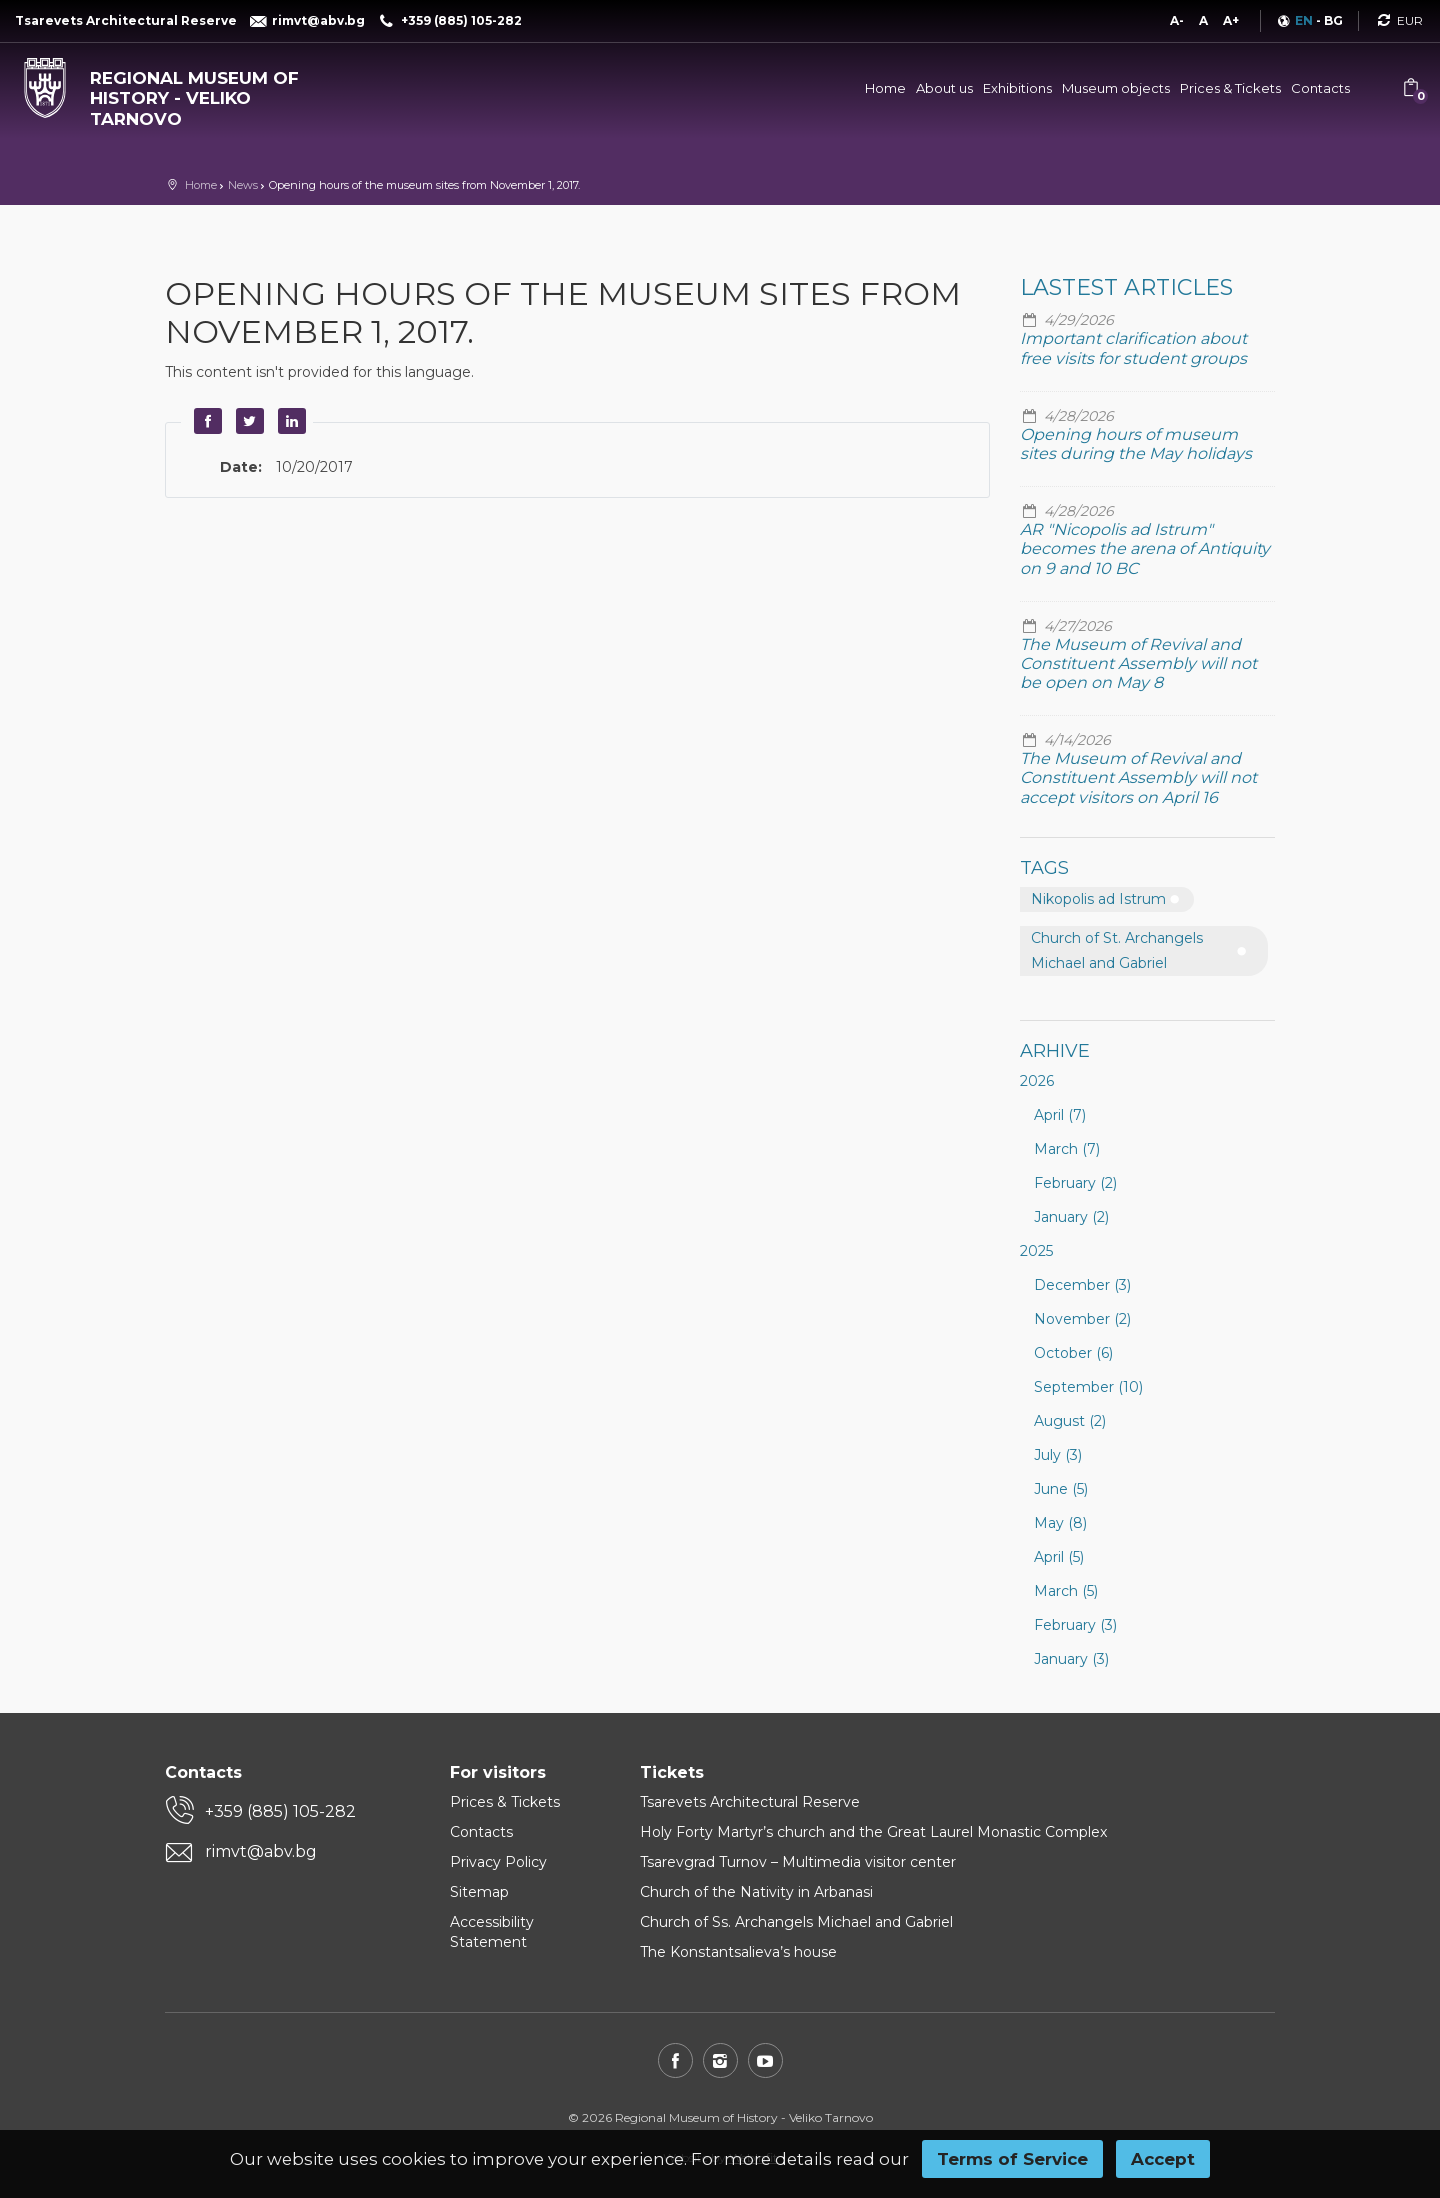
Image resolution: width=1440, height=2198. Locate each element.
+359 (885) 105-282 (280, 1811)
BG (1333, 20)
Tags (1044, 868)
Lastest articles (1126, 287)
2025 (1036, 1251)
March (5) (1066, 1591)
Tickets (672, 1772)
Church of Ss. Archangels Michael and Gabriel (796, 1922)
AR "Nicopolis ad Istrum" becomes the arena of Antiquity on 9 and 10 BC (1145, 548)
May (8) (1060, 1523)
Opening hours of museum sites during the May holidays (1136, 444)
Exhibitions (1017, 88)
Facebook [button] (205, 421)
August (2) (1070, 1421)
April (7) (1060, 1115)
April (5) (1059, 1557)
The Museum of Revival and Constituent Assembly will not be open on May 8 (1138, 663)
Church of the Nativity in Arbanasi (756, 1892)
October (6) (1073, 1353)
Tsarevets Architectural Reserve (750, 1802)
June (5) (1061, 1489)
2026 (1037, 1081)
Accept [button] (1163, 2159)
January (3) (1071, 1659)
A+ (1231, 20)
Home (885, 88)
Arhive (1055, 1051)
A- (1177, 20)
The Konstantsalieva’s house (738, 1952)
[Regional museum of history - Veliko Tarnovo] (180, 93)
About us (944, 88)
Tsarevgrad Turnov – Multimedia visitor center (798, 1862)
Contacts (1320, 88)
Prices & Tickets (1230, 88)
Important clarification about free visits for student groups (1133, 348)
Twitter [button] (247, 421)
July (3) (1058, 1455)
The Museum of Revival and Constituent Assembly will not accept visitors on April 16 (1138, 777)
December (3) (1082, 1285)
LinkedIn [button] (289, 421)
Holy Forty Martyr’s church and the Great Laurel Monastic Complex (873, 1832)
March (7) (1067, 1149)
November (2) (1082, 1319)
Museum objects (1116, 88)
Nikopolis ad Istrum (1098, 899)
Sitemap (479, 1892)
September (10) (1088, 1387)
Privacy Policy (498, 1862)
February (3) (1075, 1625)
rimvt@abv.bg (261, 1851)
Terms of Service (1012, 2159)
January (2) (1071, 1217)
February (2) (1075, 1183)
